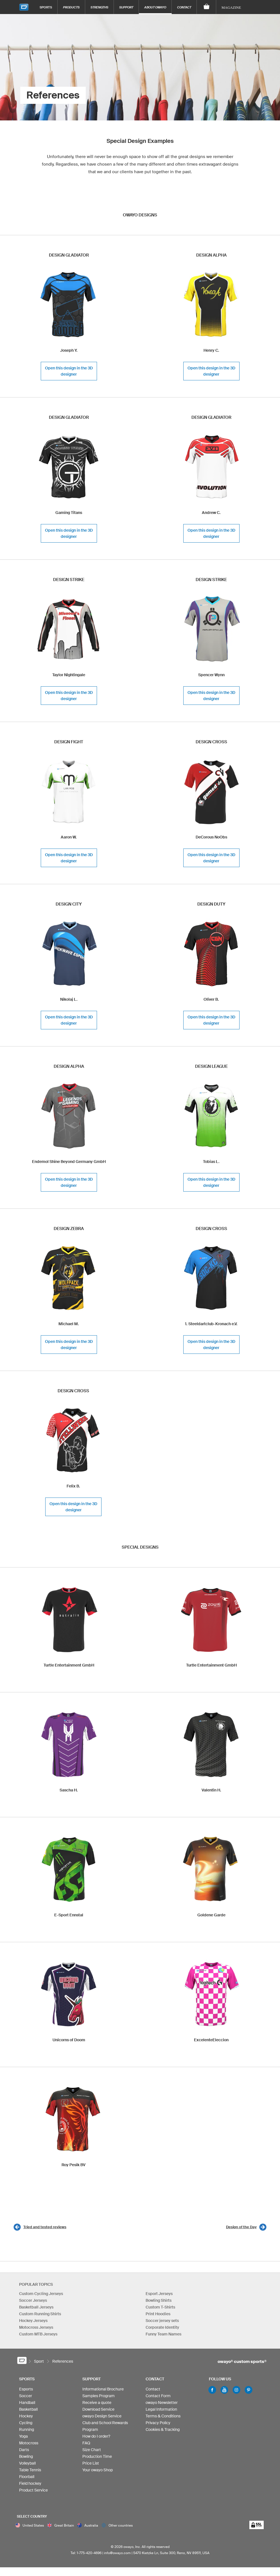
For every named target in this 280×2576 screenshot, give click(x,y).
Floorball (26, 2479)
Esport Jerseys (159, 2293)
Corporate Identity (162, 2327)
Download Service (98, 2412)
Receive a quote (96, 2405)
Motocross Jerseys (36, 2327)
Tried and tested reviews (44, 2227)
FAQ (86, 2446)
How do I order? (96, 2439)
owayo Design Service (101, 2419)
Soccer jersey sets (162, 2320)
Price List (90, 2466)
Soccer (25, 2398)
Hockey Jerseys (33, 2320)
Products (71, 7)
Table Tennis (30, 2472)
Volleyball (27, 2466)
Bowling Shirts (158, 2300)
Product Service (33, 2493)
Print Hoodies (158, 2314)
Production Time (97, 2459)
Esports (26, 2392)
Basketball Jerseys (36, 2307)
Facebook (212, 2392)
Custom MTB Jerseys (38, 2334)
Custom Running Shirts (40, 2314)
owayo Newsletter (162, 2405)
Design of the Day (241, 2227)
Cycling (25, 2425)
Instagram (236, 2392)
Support (126, 7)
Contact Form (158, 2398)
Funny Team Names (163, 2334)
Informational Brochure (103, 2392)
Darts (24, 2452)
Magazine (231, 7)
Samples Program (98, 2398)
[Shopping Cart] (206, 7)
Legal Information (161, 2412)
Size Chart (91, 2452)
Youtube (224, 2392)
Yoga (23, 2439)
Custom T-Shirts (160, 2307)
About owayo (155, 7)
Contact (184, 7)
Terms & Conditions (163, 2419)
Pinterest (248, 2392)
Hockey (26, 2419)
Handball (27, 2405)
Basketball (28, 2412)
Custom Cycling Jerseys (41, 2293)
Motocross (28, 2446)
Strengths (99, 7)
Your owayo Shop (97, 2472)
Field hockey (30, 2486)
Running (26, 2432)
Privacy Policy (158, 2425)
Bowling (26, 2459)
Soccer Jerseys (33, 2300)
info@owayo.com (117, 2561)
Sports (46, 7)
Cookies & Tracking (163, 2432)
